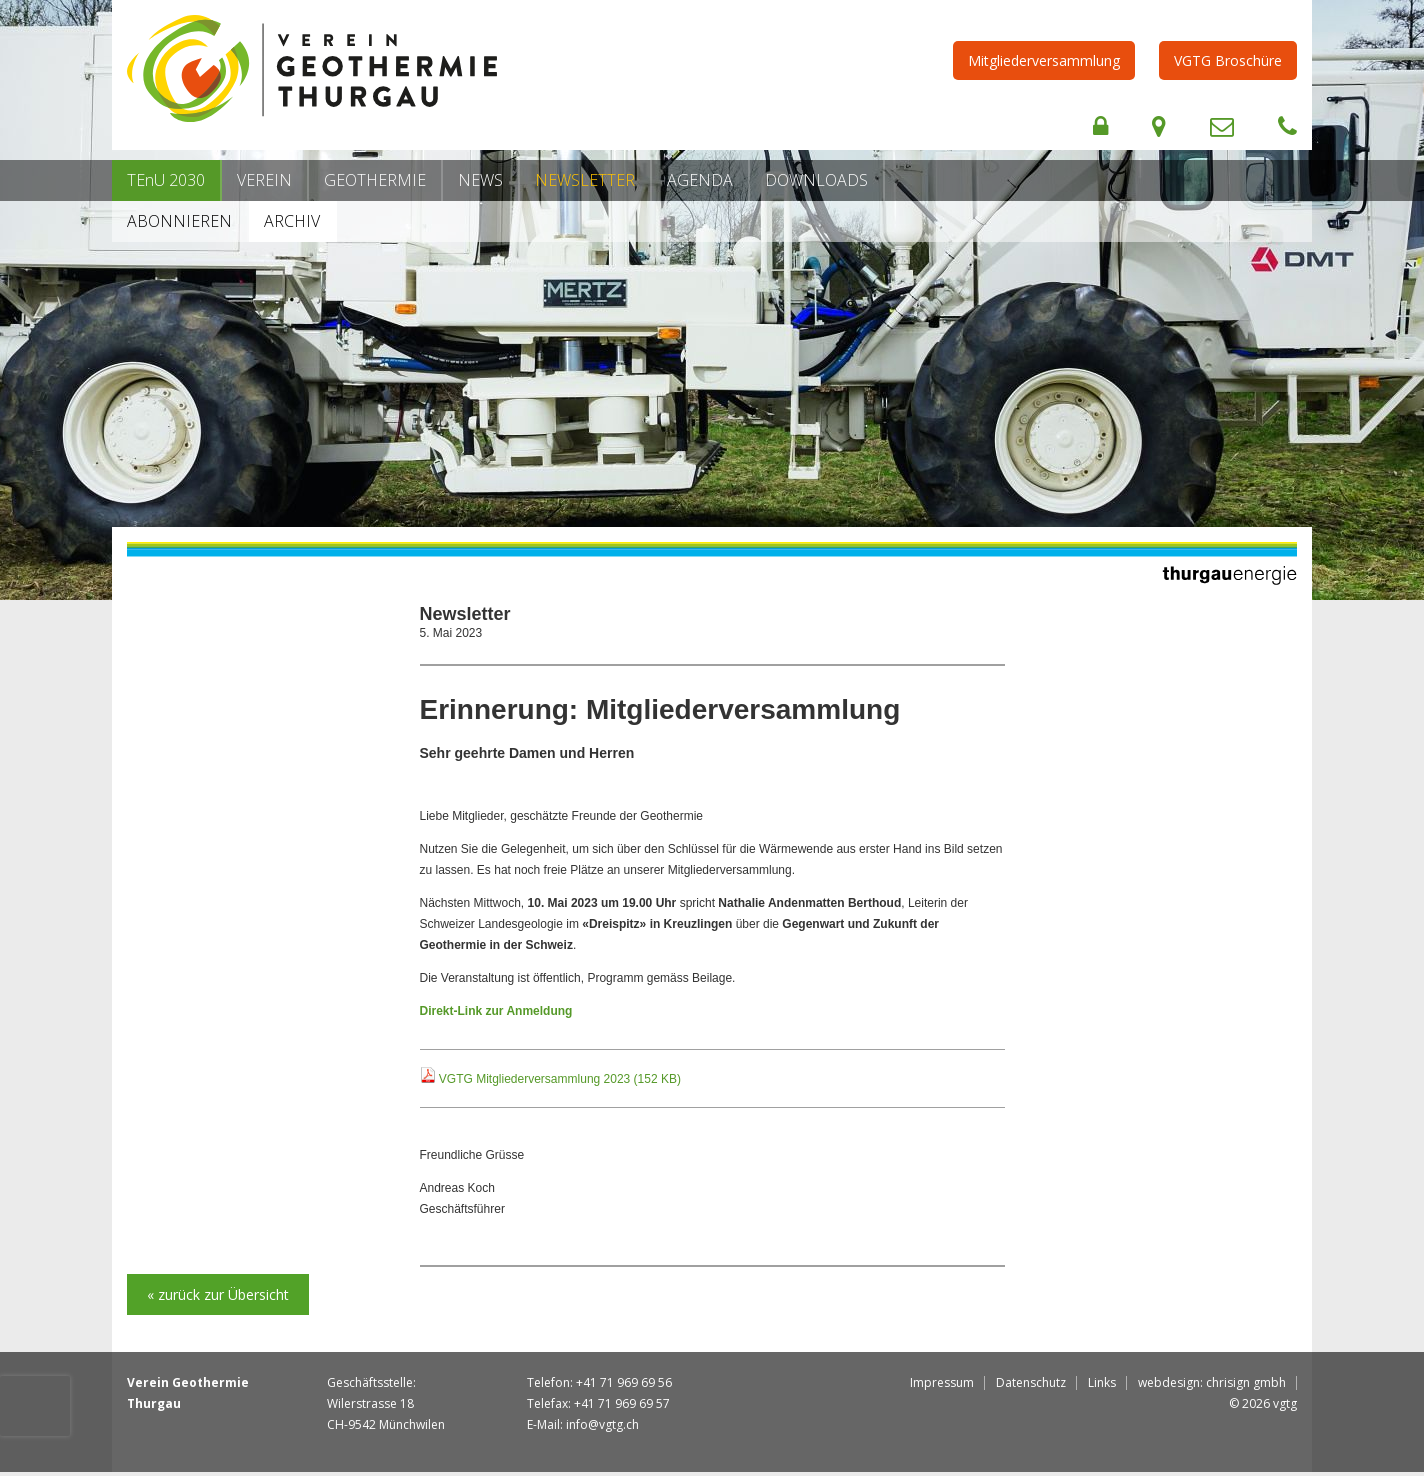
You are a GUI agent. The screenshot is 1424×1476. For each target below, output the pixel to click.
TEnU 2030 (166, 180)
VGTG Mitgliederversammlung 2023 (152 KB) (560, 1079)
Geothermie (375, 180)
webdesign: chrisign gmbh (1212, 1382)
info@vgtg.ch (602, 1424)
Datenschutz (1031, 1382)
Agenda (700, 180)
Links (1102, 1382)
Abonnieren (179, 221)
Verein (264, 180)
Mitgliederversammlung (1044, 60)
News (480, 180)
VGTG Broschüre (1228, 60)
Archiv (292, 221)
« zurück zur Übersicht (218, 1294)
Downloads (816, 180)
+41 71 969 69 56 (624, 1382)
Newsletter (585, 180)
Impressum (942, 1382)
